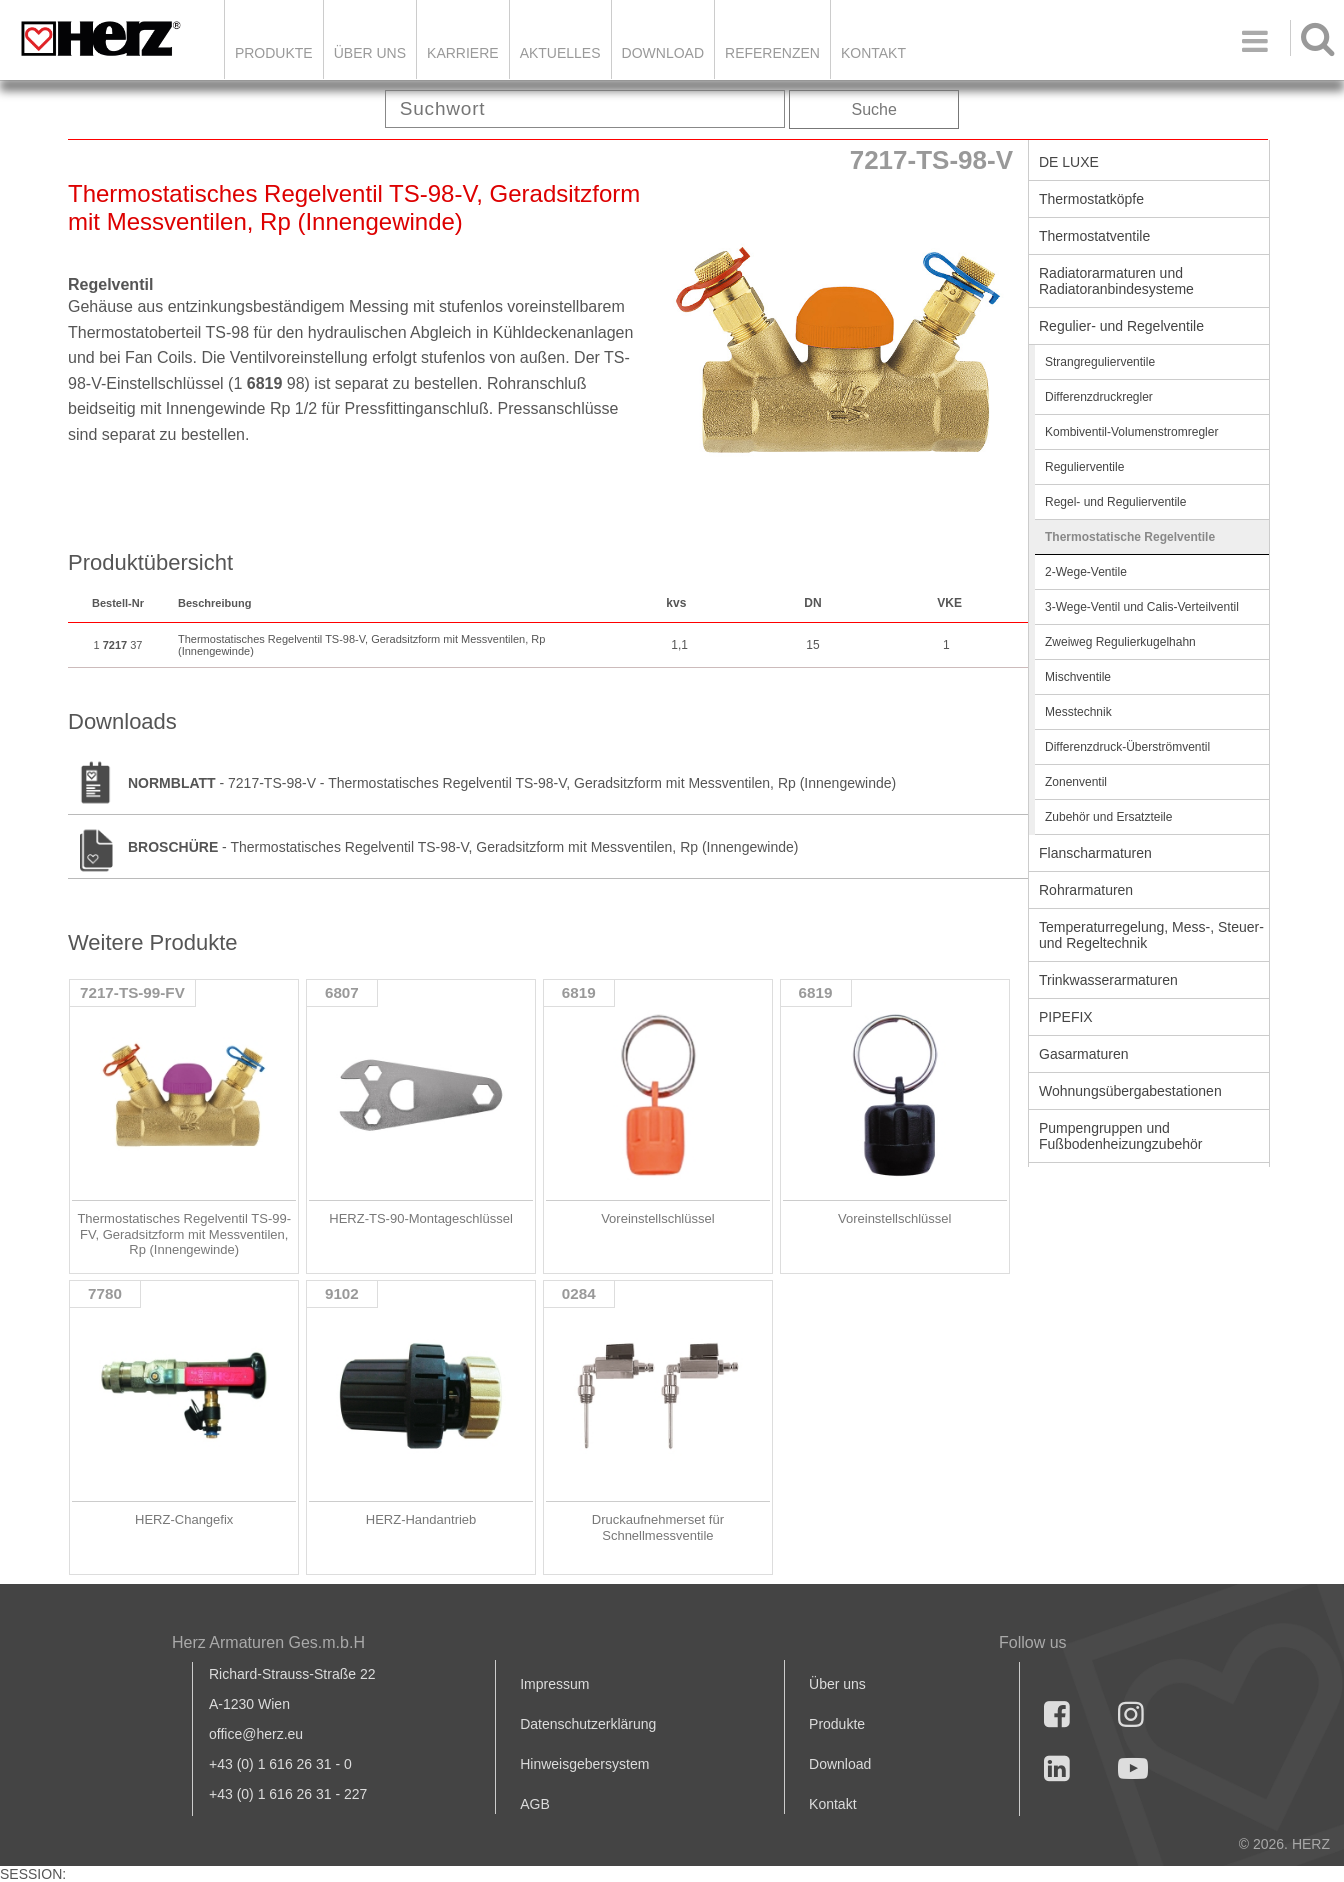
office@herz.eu (256, 1734)
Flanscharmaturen (1095, 853)
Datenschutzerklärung (588, 1724)
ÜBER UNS (370, 53)
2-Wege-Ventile (1086, 572)
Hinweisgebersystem (584, 1764)
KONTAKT (873, 53)
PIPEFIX (1066, 1017)
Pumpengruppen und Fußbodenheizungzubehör (1120, 1136)
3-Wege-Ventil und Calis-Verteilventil (1142, 607)
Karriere (463, 53)
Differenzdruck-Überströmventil (1127, 747)
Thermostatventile (1094, 236)
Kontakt (832, 1804)
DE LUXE (1069, 162)
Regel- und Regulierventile (1115, 502)
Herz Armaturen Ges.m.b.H (268, 1642)
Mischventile (1078, 677)
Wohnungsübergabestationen (1130, 1091)
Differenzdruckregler (1099, 397)
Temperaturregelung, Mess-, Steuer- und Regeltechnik (1151, 935)
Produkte (274, 53)
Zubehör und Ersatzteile (1108, 817)
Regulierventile (1084, 467)
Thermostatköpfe (1091, 199)
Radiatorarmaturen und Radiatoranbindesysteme (1116, 281)
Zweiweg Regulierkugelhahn (1120, 642)
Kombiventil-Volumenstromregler (1131, 432)
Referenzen (772, 53)
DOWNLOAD (663, 53)
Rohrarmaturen (1086, 890)
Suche (874, 109)
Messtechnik (1078, 712)
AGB (535, 1804)
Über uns (837, 1684)
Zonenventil (1076, 782)
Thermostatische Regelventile (1130, 537)
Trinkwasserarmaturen (1108, 980)
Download (840, 1764)
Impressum (554, 1684)
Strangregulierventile (1100, 362)
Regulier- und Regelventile (1121, 326)
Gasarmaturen (1083, 1054)
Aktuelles (560, 53)
